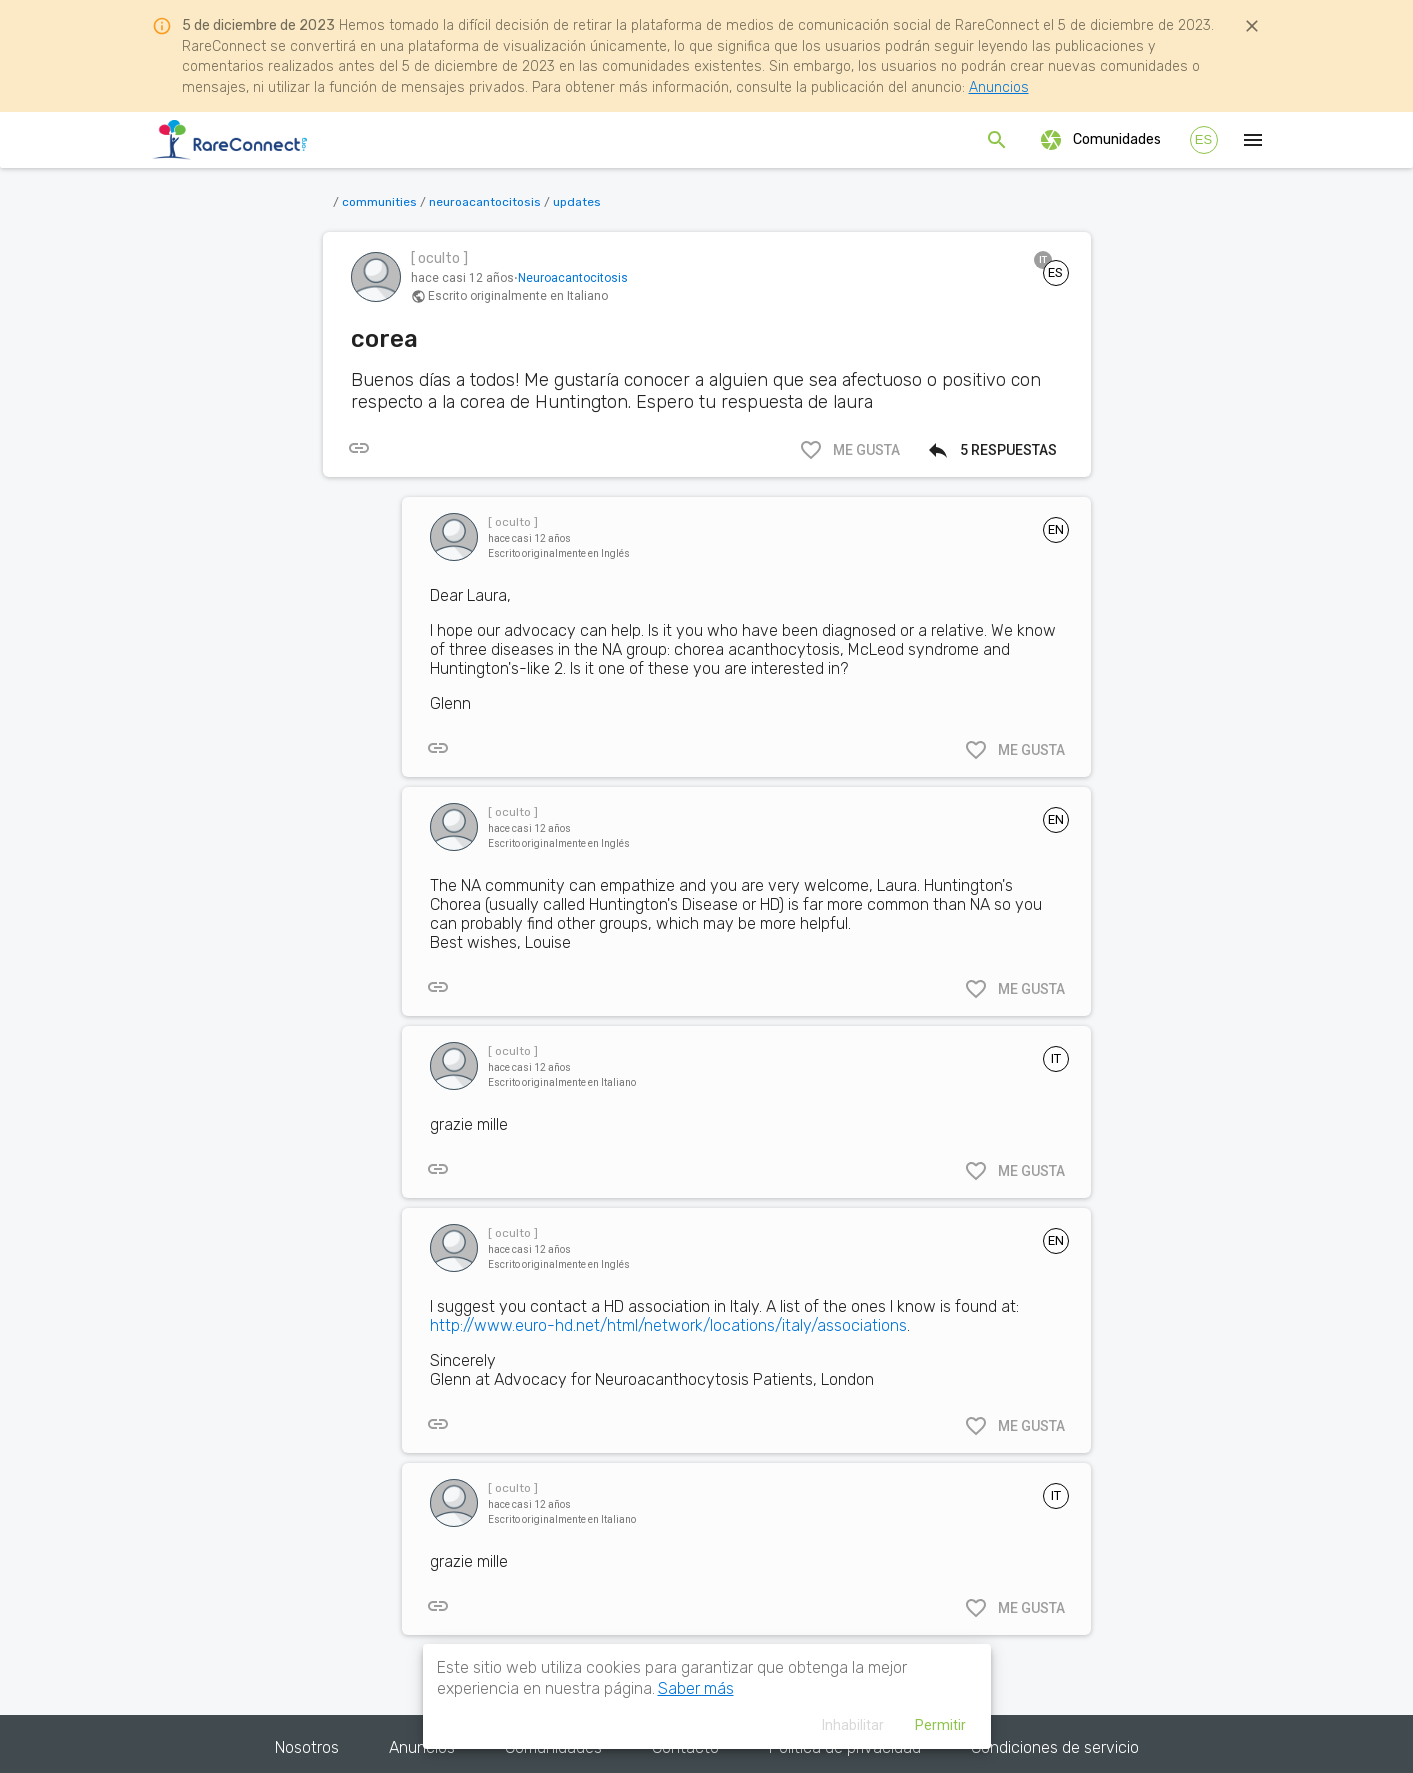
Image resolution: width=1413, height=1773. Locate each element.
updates (577, 202)
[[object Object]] (359, 448)
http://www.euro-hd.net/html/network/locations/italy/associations (668, 1325)
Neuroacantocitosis (573, 278)
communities (379, 202)
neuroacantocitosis (485, 202)
